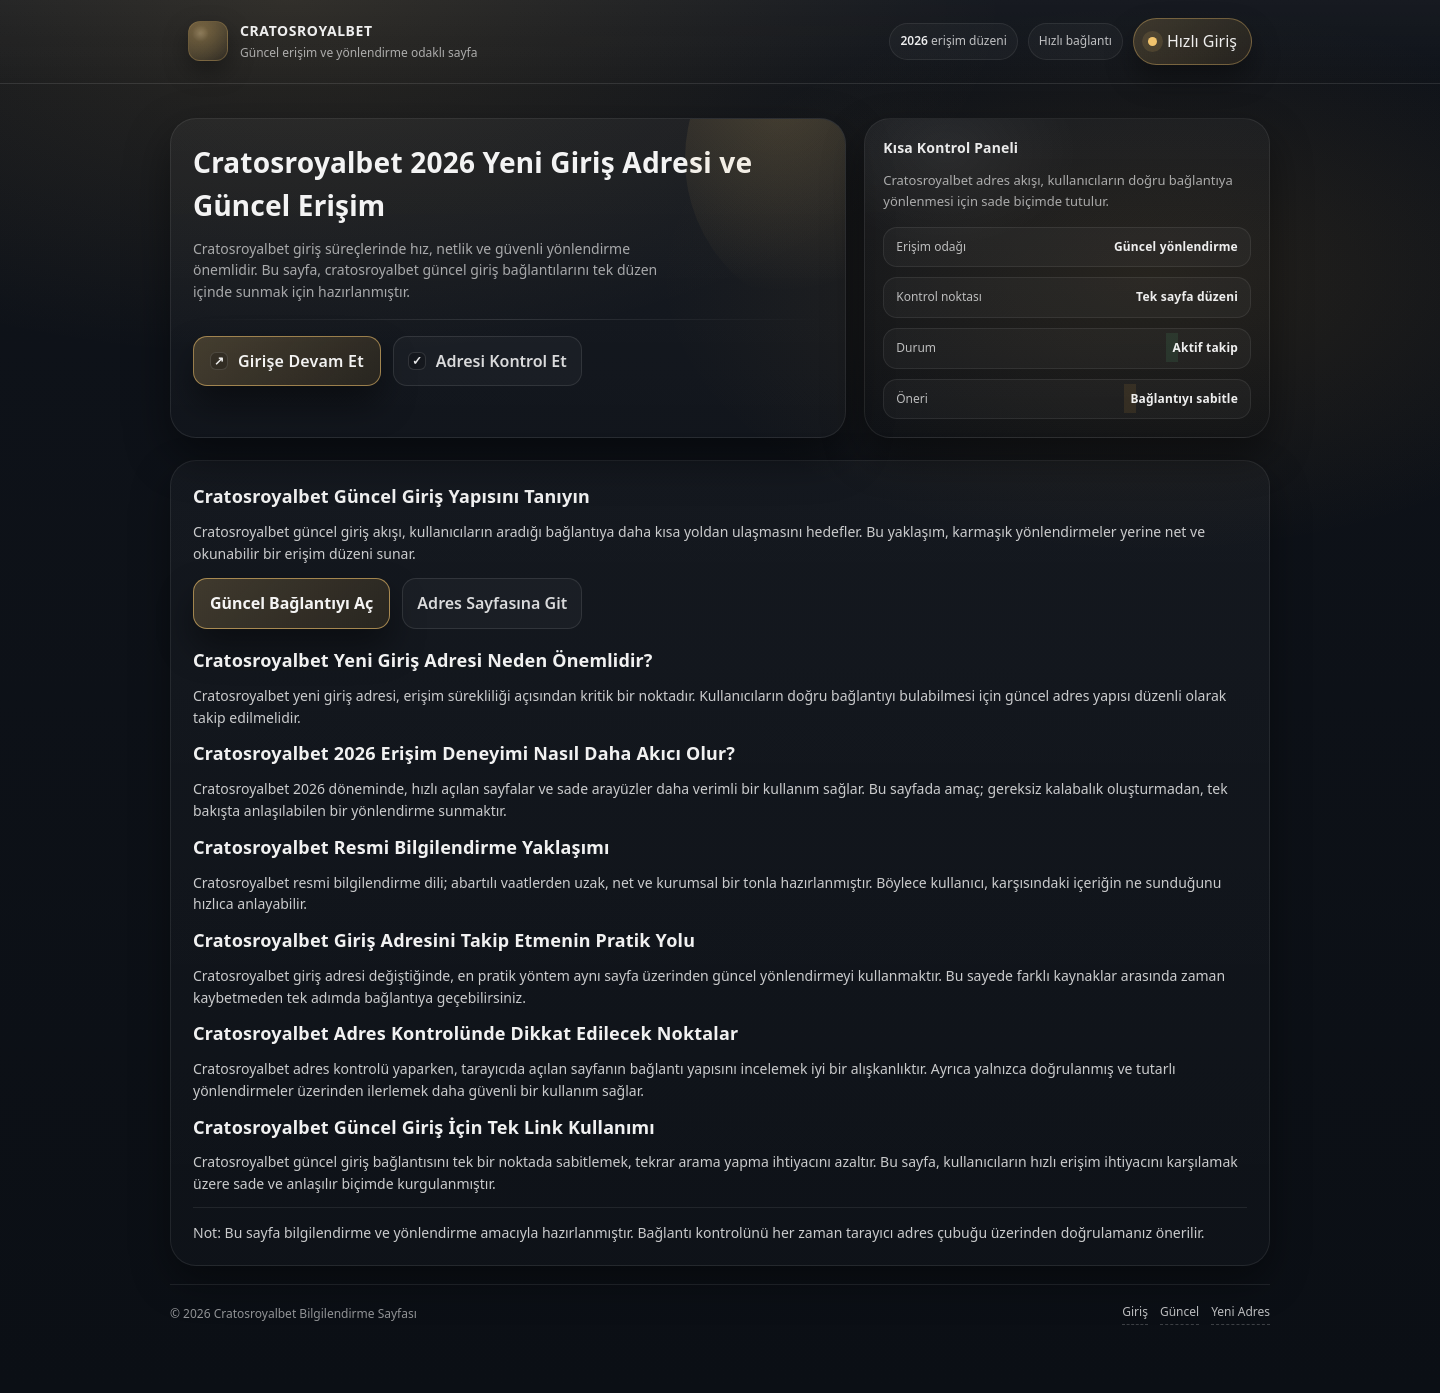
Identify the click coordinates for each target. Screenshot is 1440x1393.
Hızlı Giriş (1192, 41)
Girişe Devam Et (287, 361)
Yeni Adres (1240, 1311)
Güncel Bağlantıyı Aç (291, 603)
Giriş (1135, 1311)
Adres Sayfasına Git (492, 603)
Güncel (1179, 1311)
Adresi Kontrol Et (487, 361)
